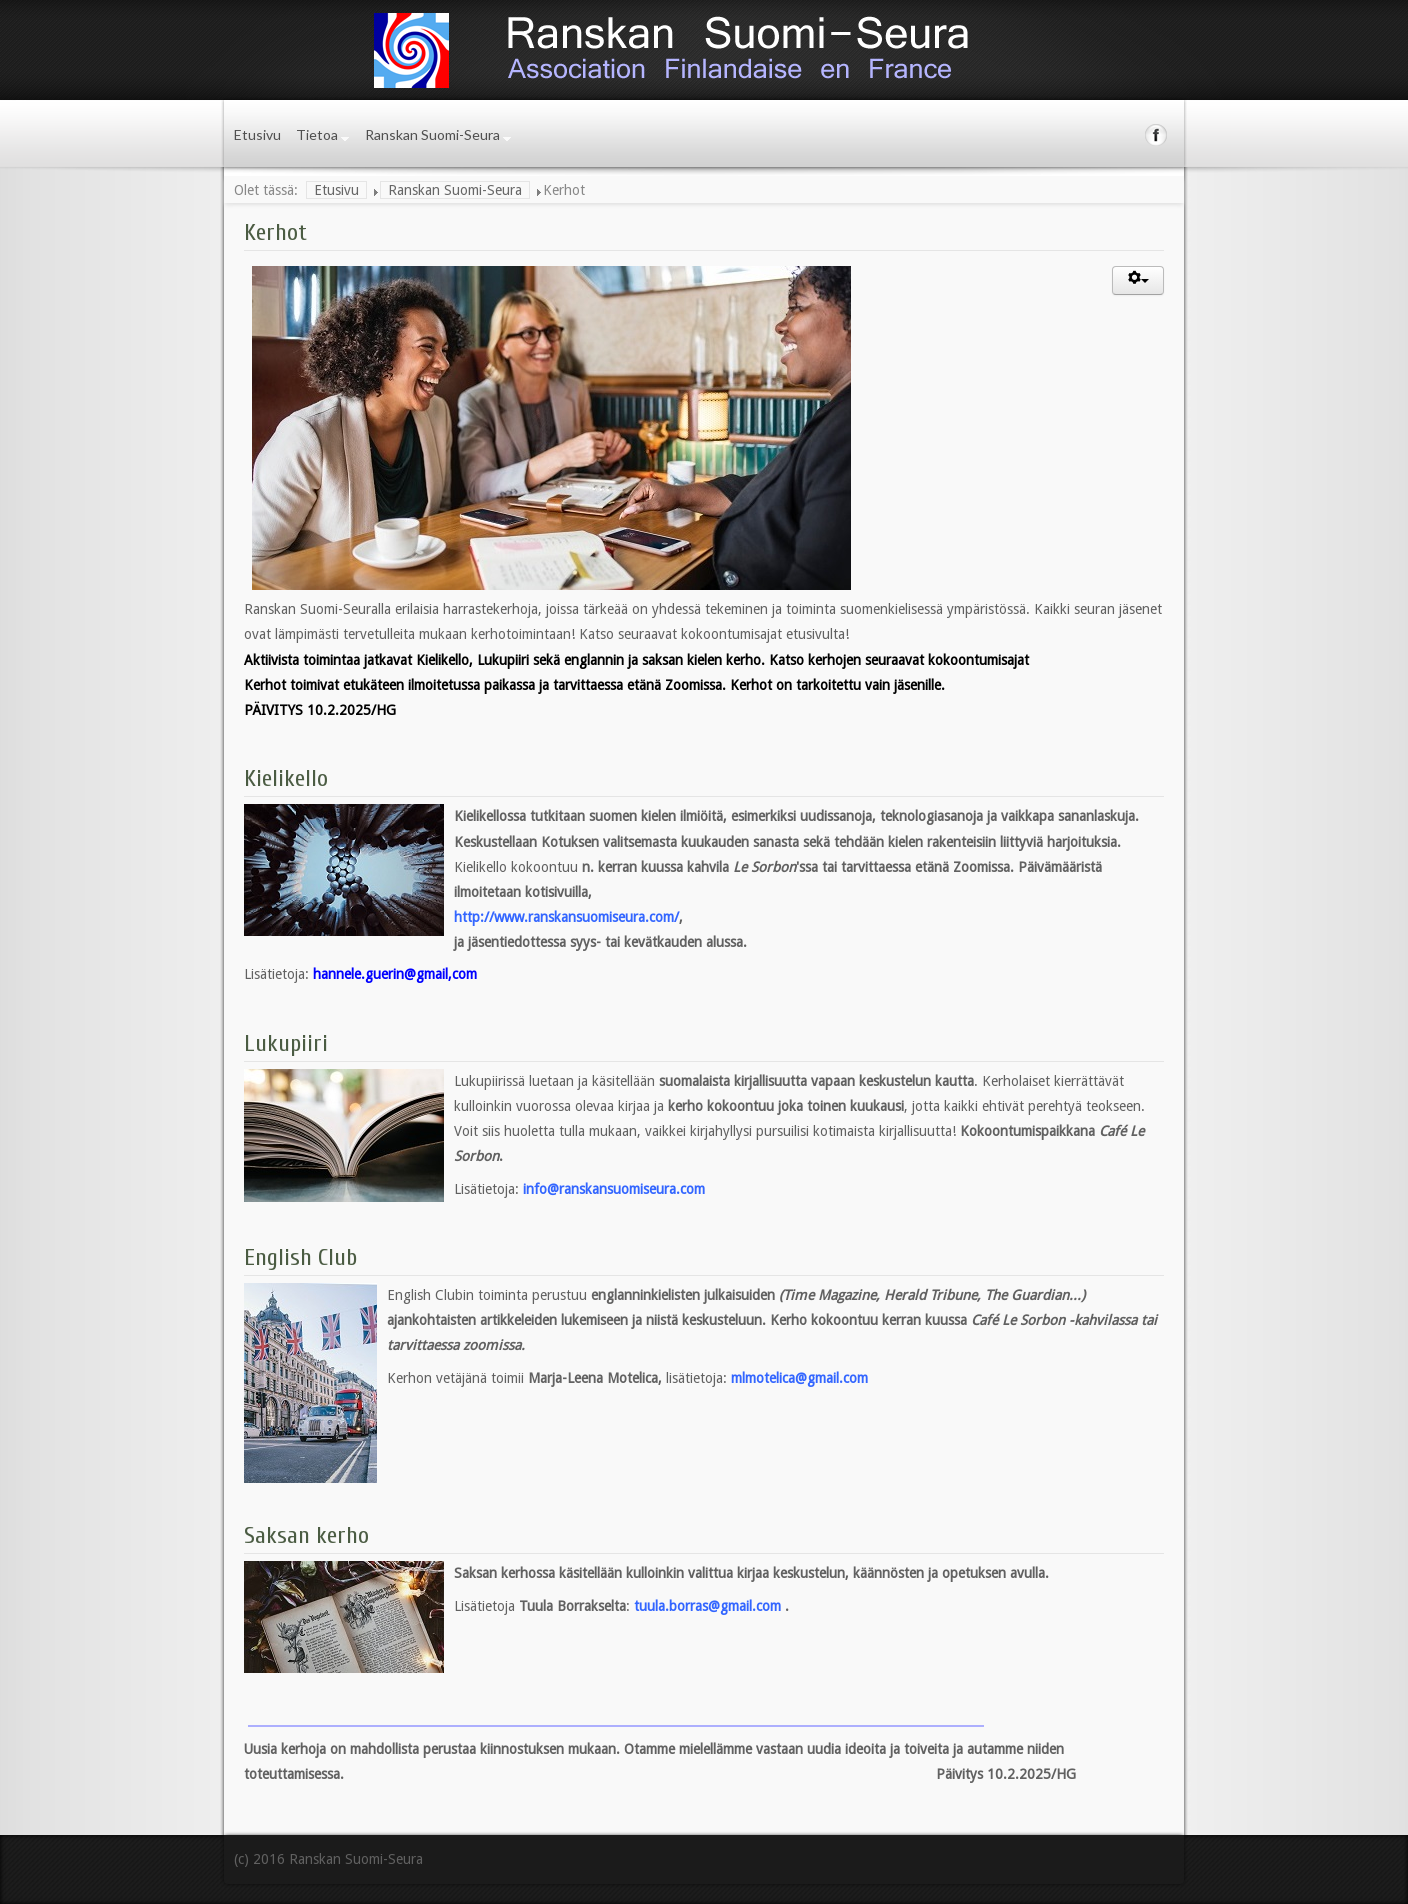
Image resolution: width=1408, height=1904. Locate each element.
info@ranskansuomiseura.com (614, 1189)
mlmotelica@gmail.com (799, 1378)
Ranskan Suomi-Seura (432, 134)
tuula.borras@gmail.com (707, 1606)
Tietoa (317, 134)
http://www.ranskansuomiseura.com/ (566, 917)
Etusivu (257, 134)
